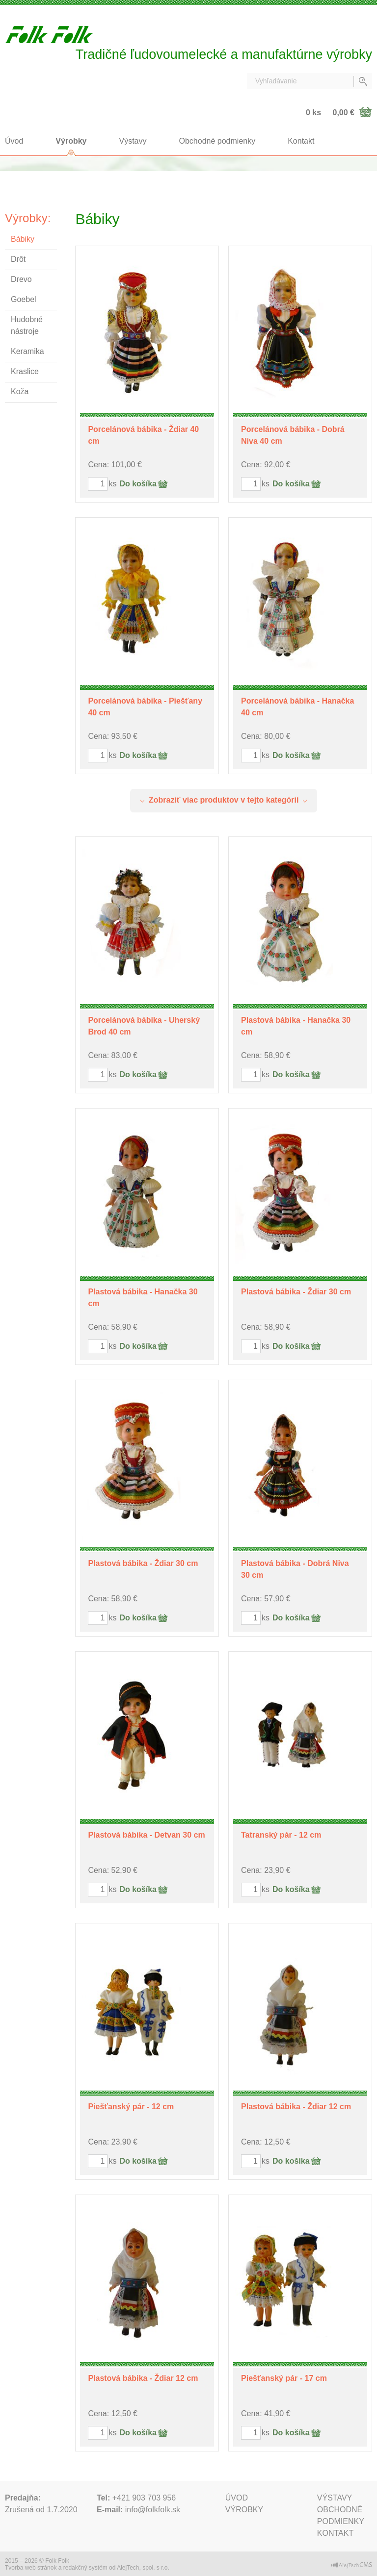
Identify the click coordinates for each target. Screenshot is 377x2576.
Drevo (21, 279)
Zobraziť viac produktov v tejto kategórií (224, 800)
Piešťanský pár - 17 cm (284, 2378)
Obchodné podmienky (217, 141)
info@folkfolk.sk (152, 2509)
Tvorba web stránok (30, 2567)
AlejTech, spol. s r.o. (143, 2567)
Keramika (27, 351)
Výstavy (133, 141)
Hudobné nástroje (27, 325)
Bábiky (22, 239)
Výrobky (70, 141)
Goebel (23, 299)
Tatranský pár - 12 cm (281, 1835)
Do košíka (138, 484)
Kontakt (301, 141)
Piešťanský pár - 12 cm (131, 2106)
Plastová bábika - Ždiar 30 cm (296, 1292)
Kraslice (25, 371)
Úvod (14, 141)
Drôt (18, 259)
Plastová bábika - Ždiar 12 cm (296, 2106)
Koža (19, 391)
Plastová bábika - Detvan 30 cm (146, 1835)
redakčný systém (85, 2567)
